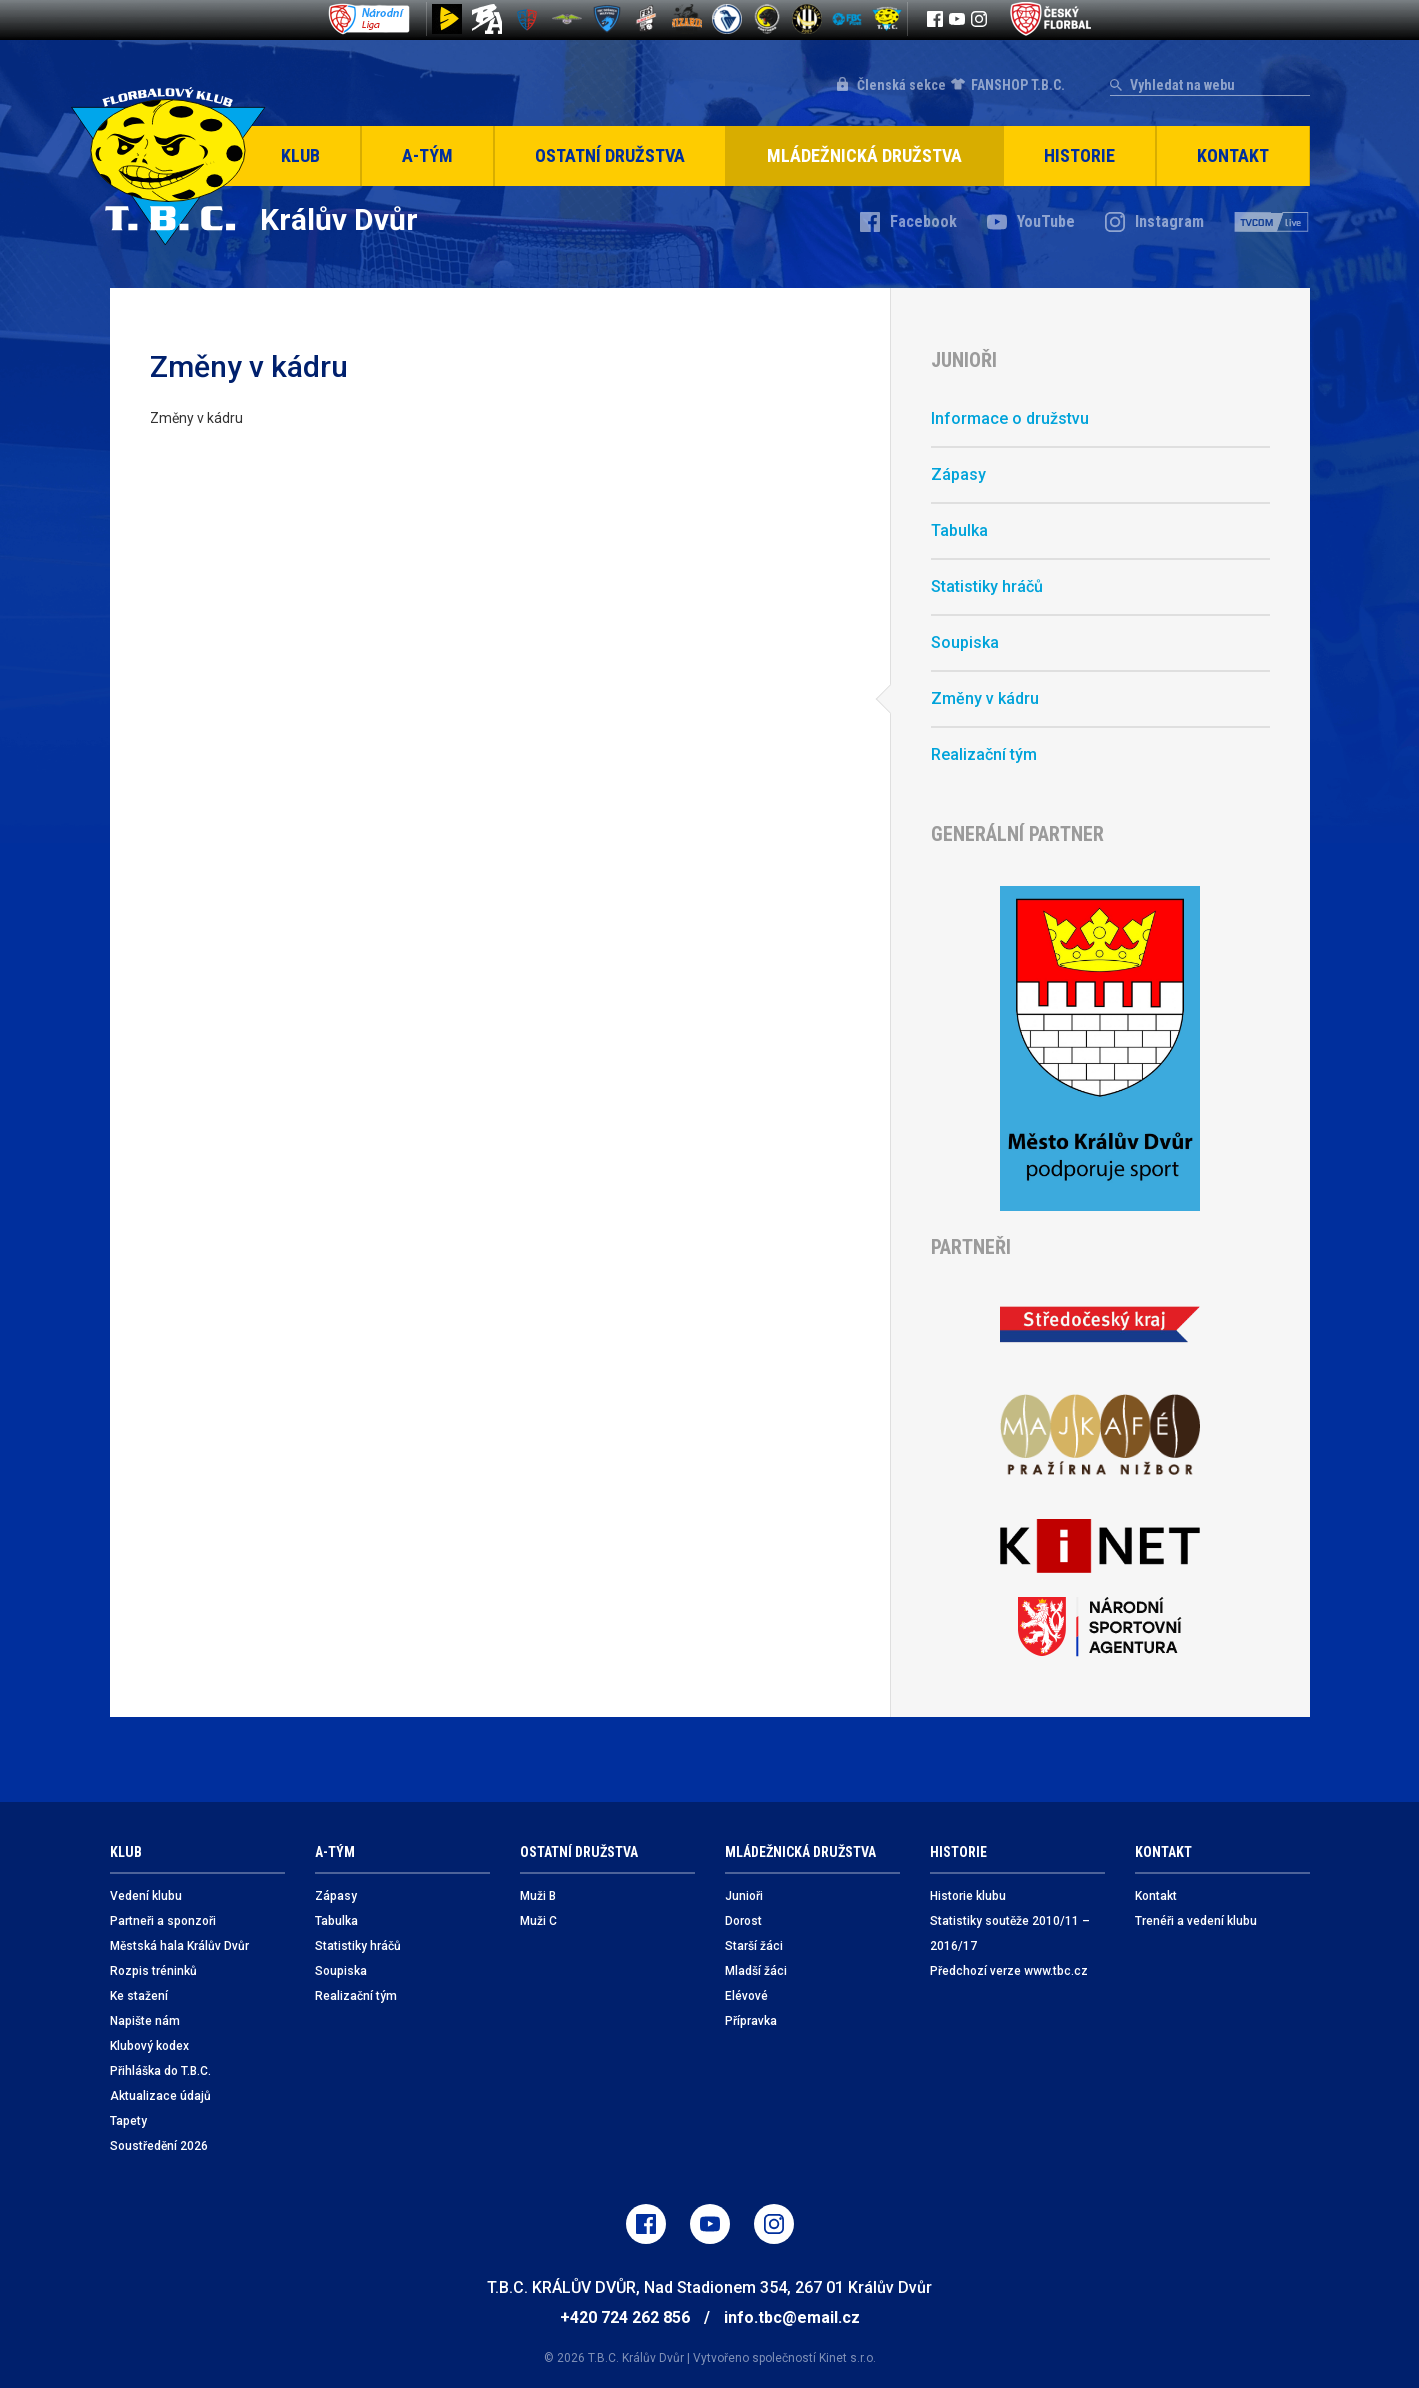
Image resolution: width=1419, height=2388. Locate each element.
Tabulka (959, 530)
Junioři (744, 1896)
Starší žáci (754, 1946)
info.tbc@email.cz (792, 2317)
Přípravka (751, 2021)
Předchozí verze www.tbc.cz (1009, 1971)
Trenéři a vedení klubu (1196, 1921)
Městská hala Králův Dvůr (179, 1946)
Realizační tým (984, 754)
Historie (1079, 155)
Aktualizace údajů (160, 2096)
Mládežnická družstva (864, 155)
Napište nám (145, 2021)
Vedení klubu (146, 1896)
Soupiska (965, 642)
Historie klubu (968, 1896)
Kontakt (1233, 155)
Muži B (538, 1896)
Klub (300, 155)
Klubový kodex (149, 2046)
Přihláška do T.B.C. (160, 2071)
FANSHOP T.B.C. (1018, 85)
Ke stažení (139, 1996)
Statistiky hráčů (987, 586)
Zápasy (958, 474)
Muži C (538, 1921)
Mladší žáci (756, 1971)
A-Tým (427, 155)
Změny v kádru (985, 698)
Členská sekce (901, 85)
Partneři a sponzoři (163, 1921)
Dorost (743, 1921)
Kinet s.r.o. (847, 2358)
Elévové (746, 1996)
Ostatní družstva (610, 155)
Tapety (128, 2121)
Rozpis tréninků (153, 1971)
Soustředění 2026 (159, 2146)
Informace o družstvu (1010, 418)
